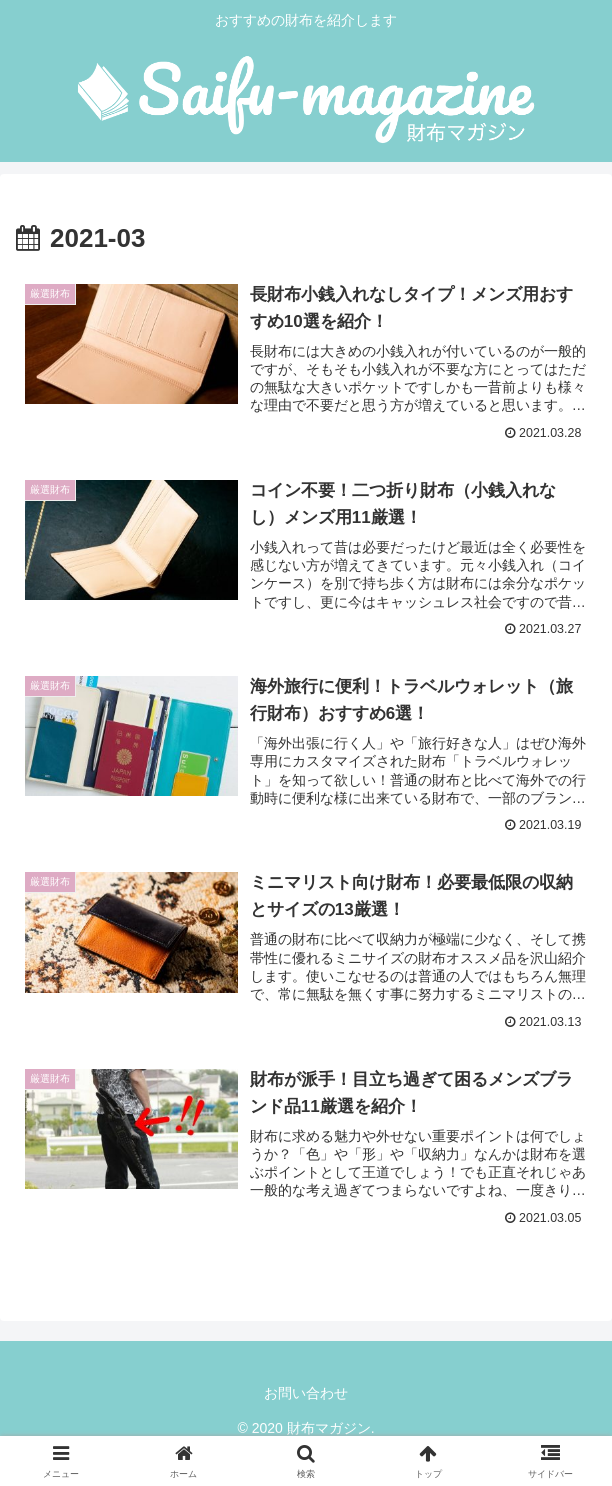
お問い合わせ (306, 1394)
